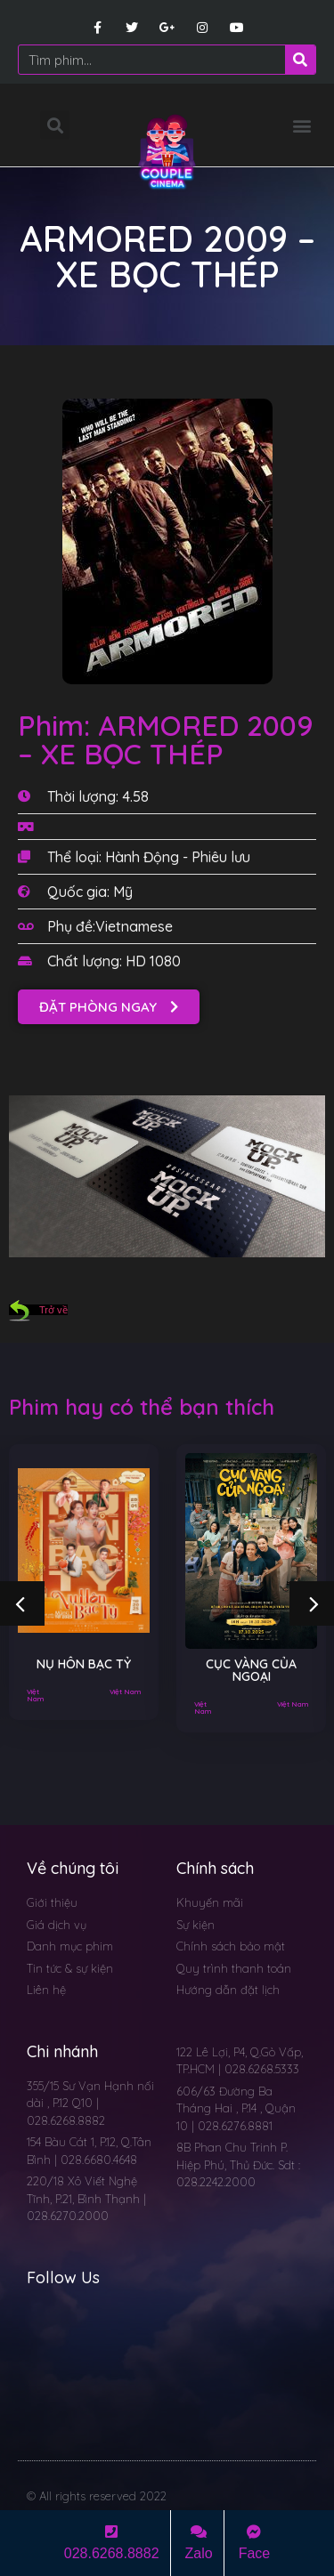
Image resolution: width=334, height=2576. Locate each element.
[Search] (300, 59)
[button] (301, 125)
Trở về (38, 1309)
